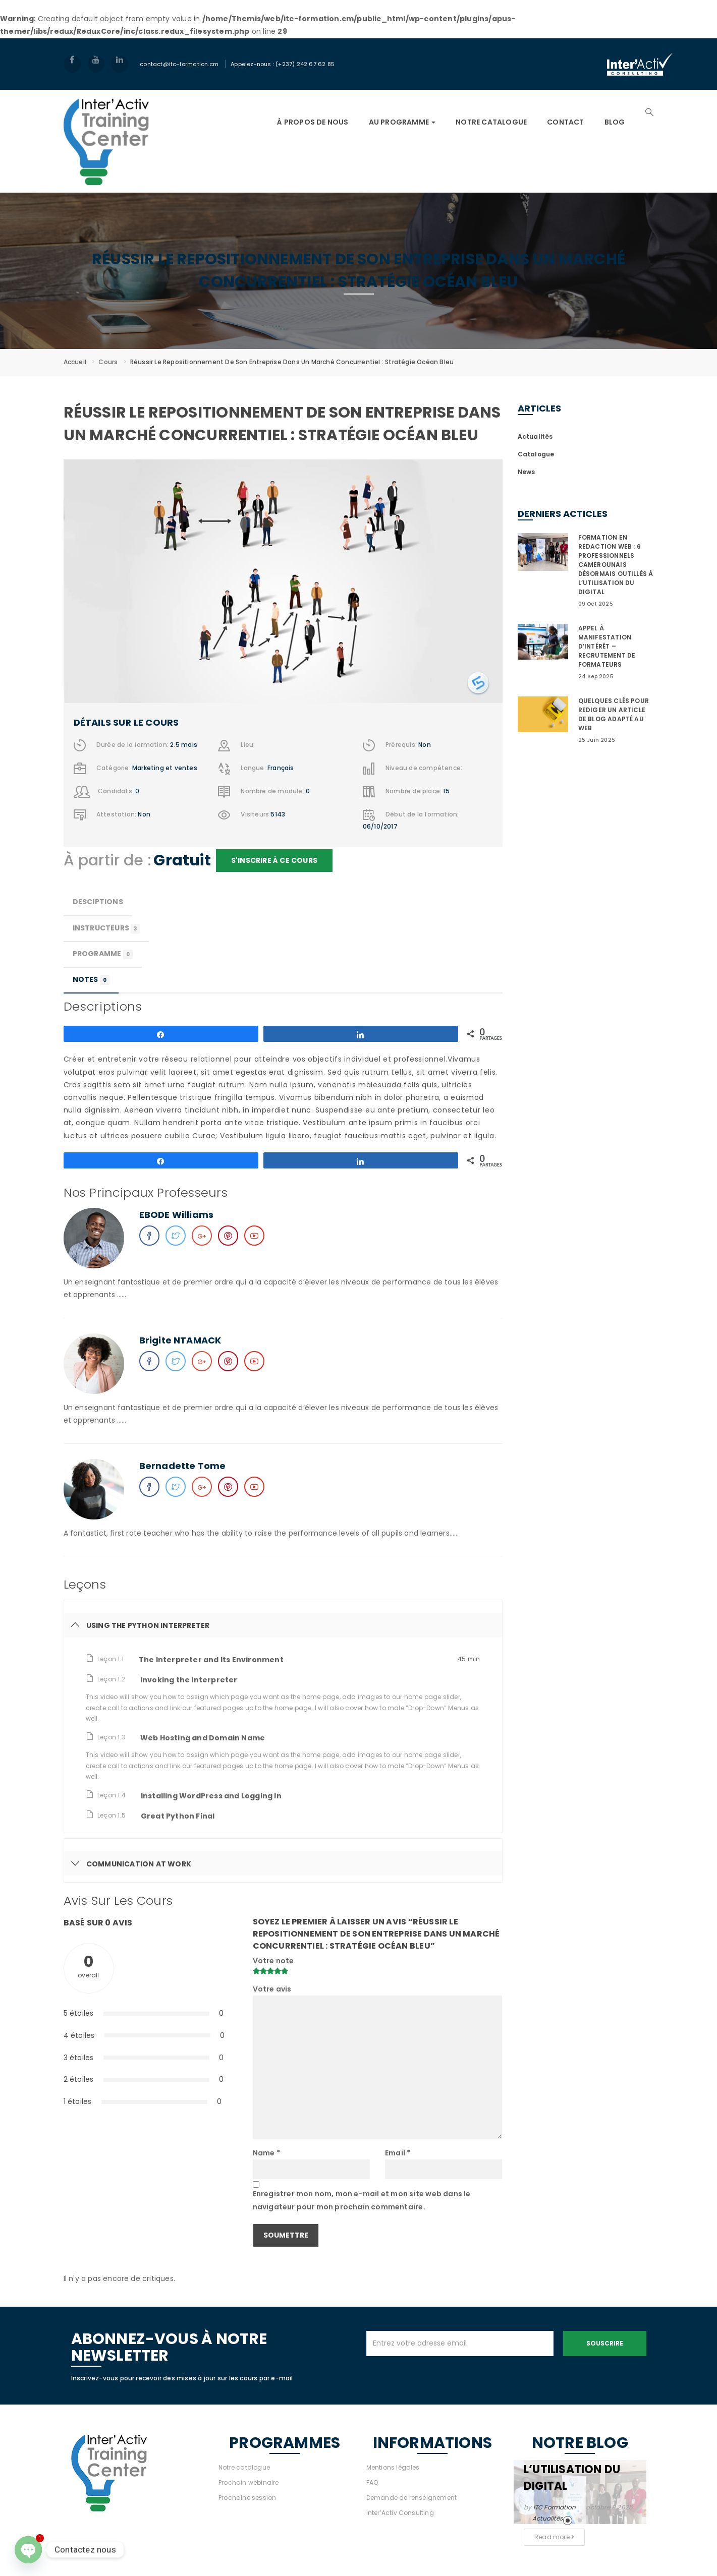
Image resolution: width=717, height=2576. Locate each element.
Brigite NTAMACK (180, 1340)
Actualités (535, 436)
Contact (565, 122)
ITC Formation (554, 2507)
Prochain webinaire (248, 2482)
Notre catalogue (244, 2467)
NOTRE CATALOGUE (491, 122)
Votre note (273, 1961)
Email (397, 2153)
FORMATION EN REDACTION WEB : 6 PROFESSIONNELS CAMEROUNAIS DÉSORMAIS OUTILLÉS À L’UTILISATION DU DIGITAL (615, 564)
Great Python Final (178, 1816)
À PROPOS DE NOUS (312, 122)
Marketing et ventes (164, 768)
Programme (103, 954)
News (526, 471)
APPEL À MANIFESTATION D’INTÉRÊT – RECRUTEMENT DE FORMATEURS (607, 646)
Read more (554, 2537)
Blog (614, 122)
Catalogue (536, 454)
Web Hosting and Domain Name (202, 1738)
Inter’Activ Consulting (400, 2512)
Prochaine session (247, 2497)
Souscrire (604, 2343)
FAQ (372, 2482)
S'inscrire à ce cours (274, 860)
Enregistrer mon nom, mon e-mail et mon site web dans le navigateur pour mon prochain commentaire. (362, 2200)
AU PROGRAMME (402, 122)
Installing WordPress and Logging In (211, 1796)
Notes (91, 979)
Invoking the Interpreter (189, 1680)
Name (266, 2153)
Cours (108, 362)
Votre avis (272, 1989)
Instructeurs (106, 928)
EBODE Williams (176, 1214)
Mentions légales (393, 2467)
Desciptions (98, 902)
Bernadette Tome (182, 1465)
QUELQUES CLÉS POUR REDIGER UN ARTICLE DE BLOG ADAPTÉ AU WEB (613, 714)
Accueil (75, 362)
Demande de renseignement (411, 2497)
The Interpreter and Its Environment (211, 1660)
